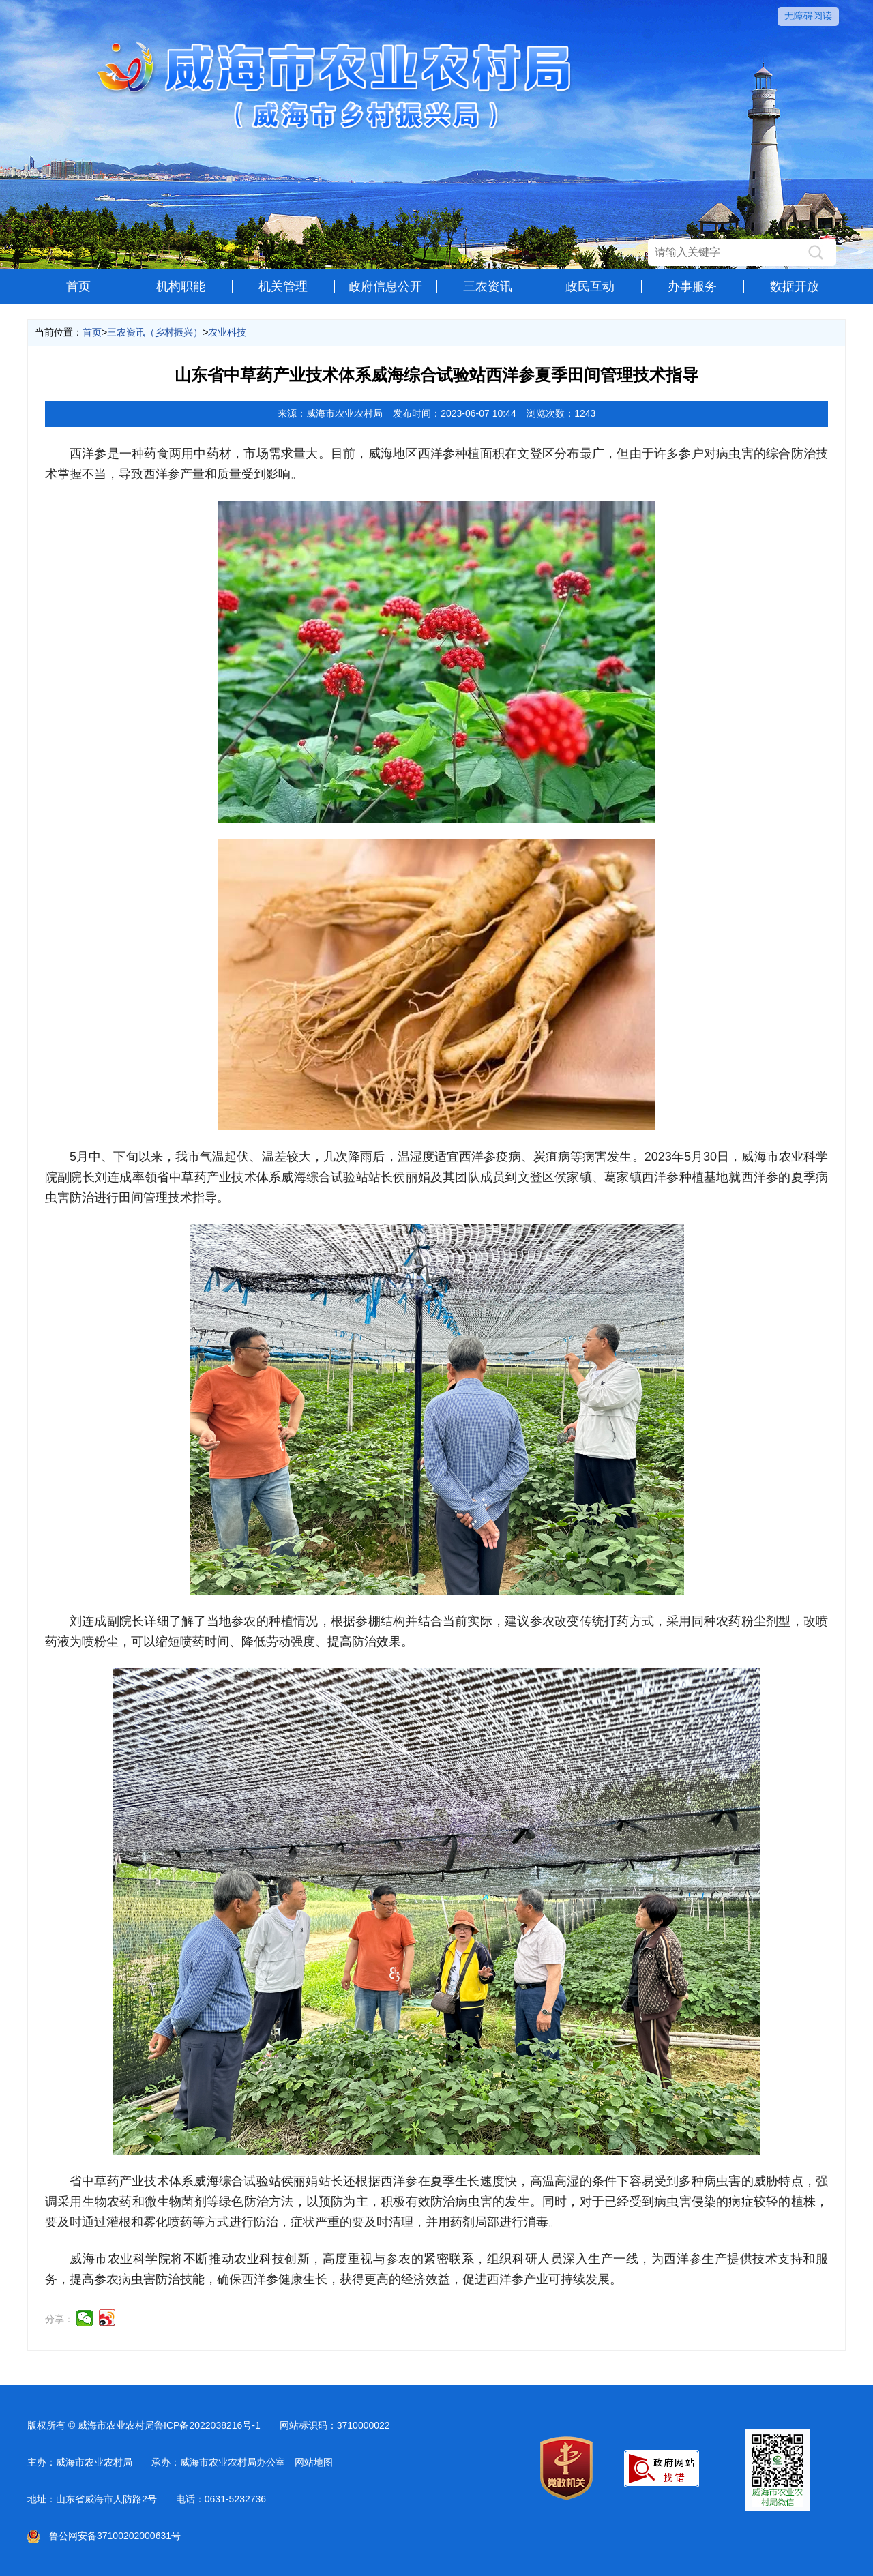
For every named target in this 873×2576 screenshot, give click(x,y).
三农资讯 (487, 286)
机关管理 (283, 286)
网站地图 (314, 2462)
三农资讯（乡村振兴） (155, 332)
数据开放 (794, 286)
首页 (78, 286)
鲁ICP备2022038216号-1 (207, 2425)
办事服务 (692, 286)
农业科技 (227, 332)
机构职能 (180, 286)
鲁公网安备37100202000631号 (104, 2535)
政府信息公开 (385, 286)
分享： (59, 2318)
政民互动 (590, 286)
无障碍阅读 (808, 15)
